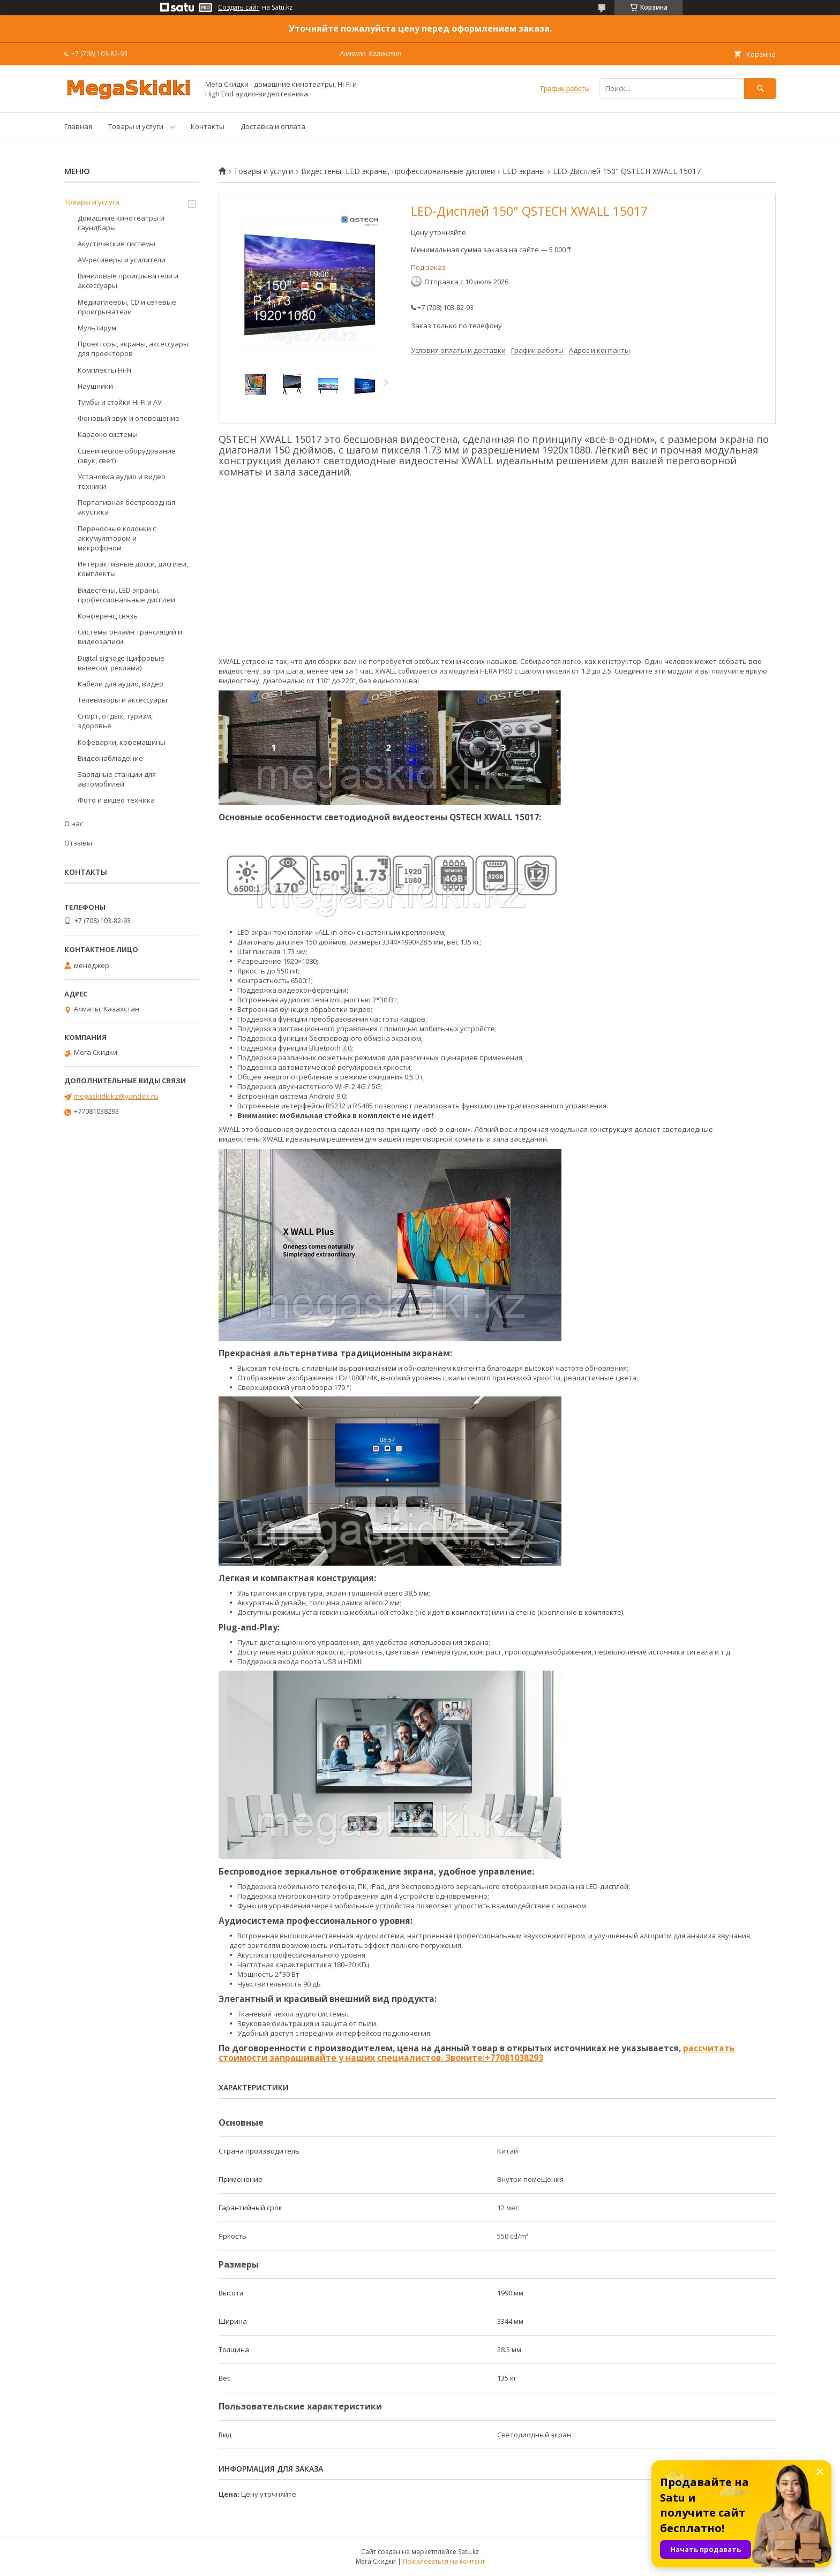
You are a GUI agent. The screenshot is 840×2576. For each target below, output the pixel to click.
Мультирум (97, 328)
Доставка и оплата (273, 126)
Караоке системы (108, 434)
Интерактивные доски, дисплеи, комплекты (133, 568)
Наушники (95, 386)
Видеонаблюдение (110, 758)
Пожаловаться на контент (444, 2561)
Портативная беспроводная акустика (126, 507)
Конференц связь (108, 616)
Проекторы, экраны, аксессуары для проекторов (133, 348)
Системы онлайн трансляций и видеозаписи (130, 636)
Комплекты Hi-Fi (104, 370)
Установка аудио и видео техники (122, 481)
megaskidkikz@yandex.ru (116, 1096)
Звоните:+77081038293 (493, 2058)
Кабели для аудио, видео (120, 684)
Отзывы (78, 843)
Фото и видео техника (116, 800)
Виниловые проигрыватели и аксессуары (128, 280)
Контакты (207, 126)
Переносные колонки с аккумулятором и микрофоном (117, 538)
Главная (78, 126)
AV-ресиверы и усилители (122, 260)
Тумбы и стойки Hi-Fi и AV (120, 402)
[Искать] (760, 88)
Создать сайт (238, 7)
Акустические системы (116, 243)
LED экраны (523, 171)
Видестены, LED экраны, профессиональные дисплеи (398, 171)
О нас (73, 823)
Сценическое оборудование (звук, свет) (127, 455)
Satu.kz (468, 2551)
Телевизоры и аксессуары (122, 700)
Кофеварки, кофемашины (122, 742)
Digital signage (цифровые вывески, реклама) (121, 663)
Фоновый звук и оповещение (128, 418)
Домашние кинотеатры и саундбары (121, 222)
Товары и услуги (135, 126)
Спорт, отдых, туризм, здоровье (115, 720)
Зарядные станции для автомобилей (117, 779)
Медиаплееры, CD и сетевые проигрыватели (127, 306)
